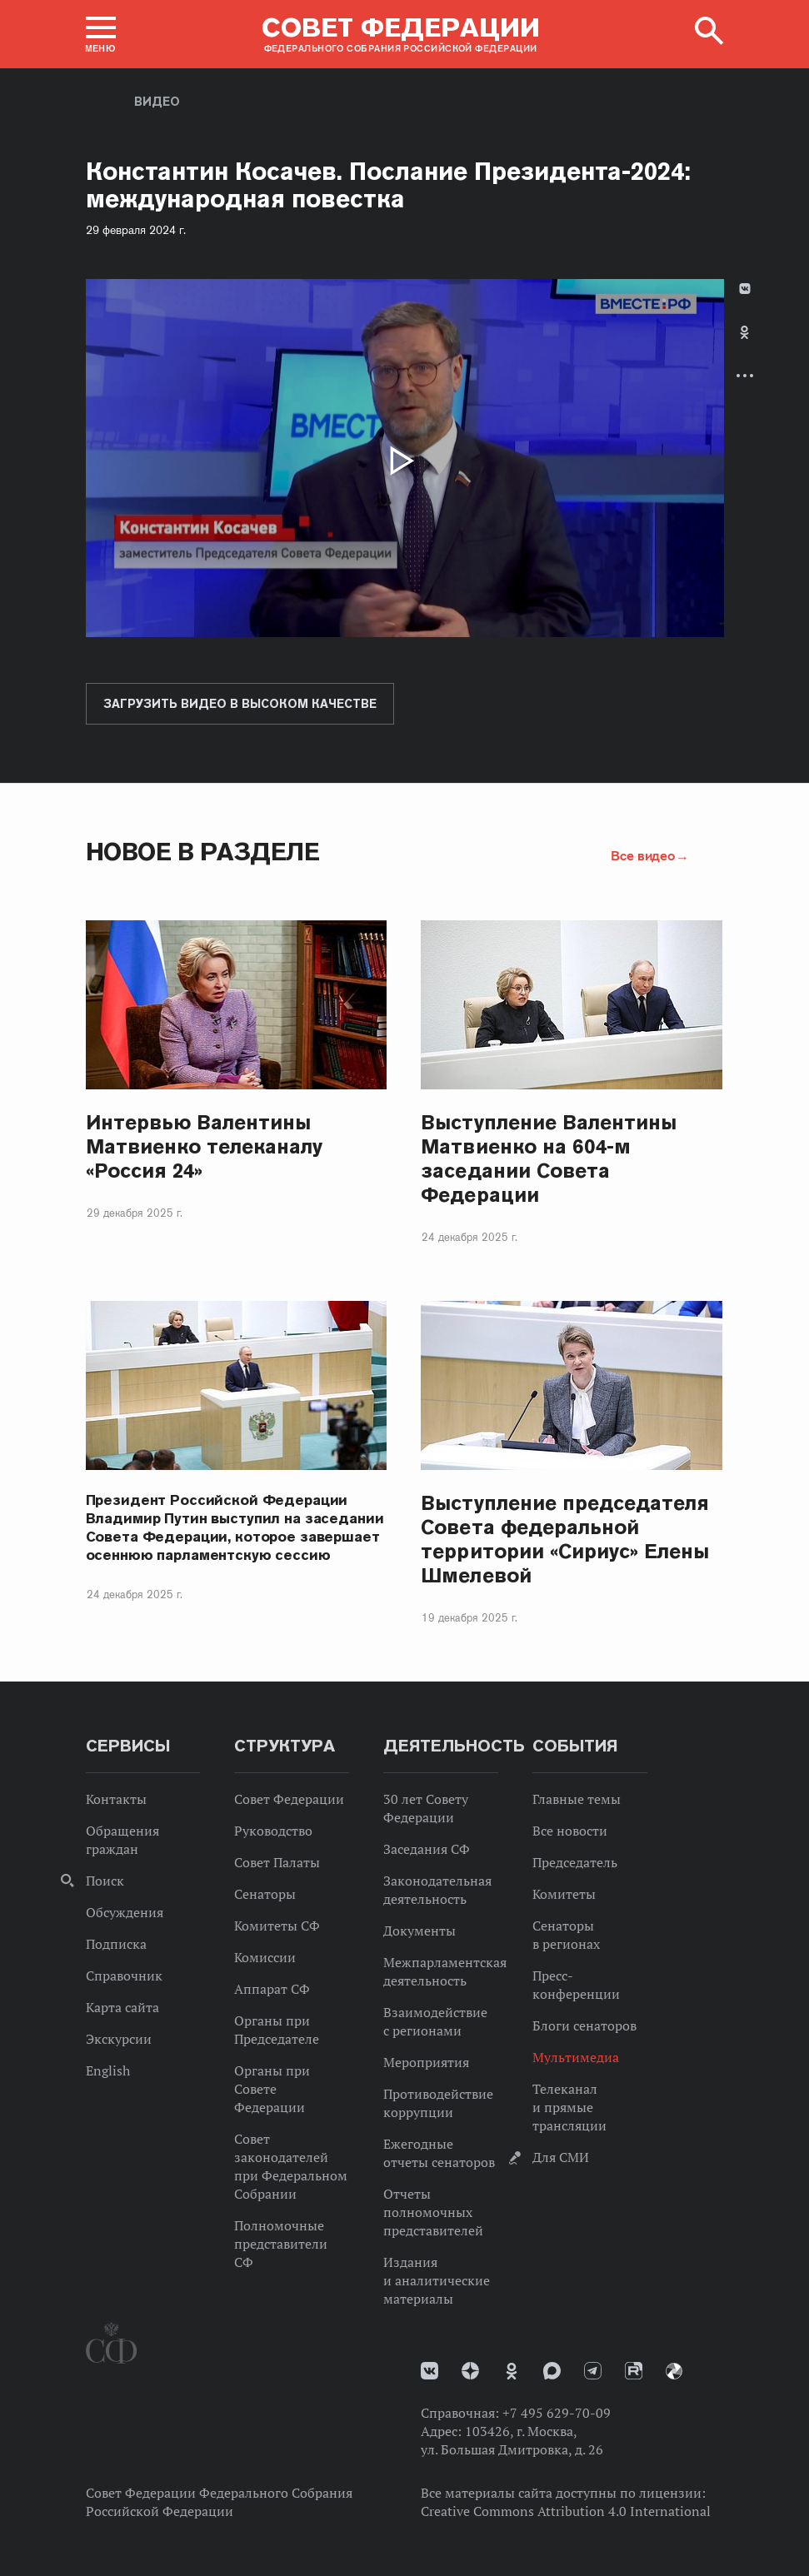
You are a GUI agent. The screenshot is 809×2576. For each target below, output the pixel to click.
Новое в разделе (203, 851)
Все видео (642, 855)
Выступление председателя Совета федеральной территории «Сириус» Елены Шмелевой (565, 1539)
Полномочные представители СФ (280, 2243)
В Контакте (745, 288)
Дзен (470, 2370)
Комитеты (564, 1894)
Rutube (633, 2370)
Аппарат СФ (272, 1989)
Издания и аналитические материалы (436, 2280)
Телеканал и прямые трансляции (569, 2107)
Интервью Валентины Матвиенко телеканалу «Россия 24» (204, 1146)
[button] (100, 34)
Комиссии (265, 1957)
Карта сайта (122, 2007)
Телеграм (593, 2370)
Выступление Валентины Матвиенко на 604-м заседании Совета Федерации (548, 1158)
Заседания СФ (426, 1849)
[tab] (745, 346)
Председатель (574, 1862)
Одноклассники (744, 332)
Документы (419, 1930)
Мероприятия (426, 2062)
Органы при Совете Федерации (272, 2088)
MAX (552, 2370)
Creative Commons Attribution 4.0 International (566, 2511)
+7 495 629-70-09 (556, 2412)
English (108, 2070)
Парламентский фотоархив (674, 2371)
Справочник (124, 1975)
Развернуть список (745, 375)
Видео (157, 101)
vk (429, 2370)
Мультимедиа (575, 2057)
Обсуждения (124, 1912)
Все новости (569, 1830)
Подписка (116, 1944)
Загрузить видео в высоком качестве (240, 703)
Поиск (105, 1880)
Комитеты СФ (277, 1925)
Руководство (273, 1830)
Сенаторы (265, 1894)
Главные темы (576, 1799)
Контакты (116, 1799)
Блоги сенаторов (584, 2025)
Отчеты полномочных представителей (433, 2212)
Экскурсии (119, 2038)
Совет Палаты (277, 1862)
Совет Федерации (289, 1799)
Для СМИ (560, 2157)
